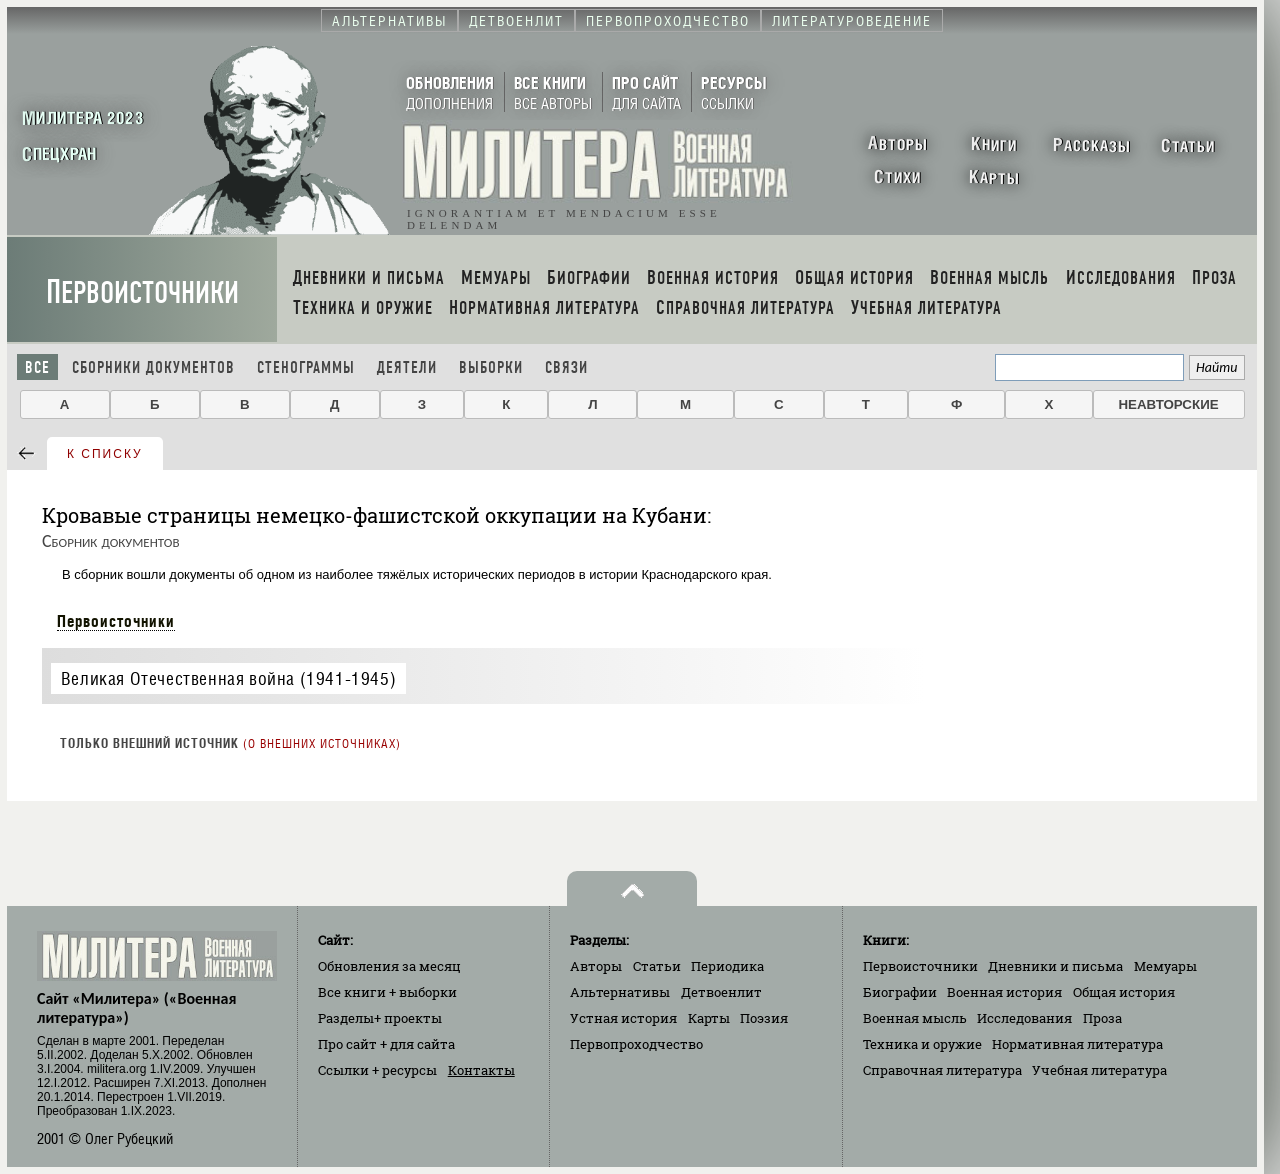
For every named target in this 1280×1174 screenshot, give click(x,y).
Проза (1102, 1018)
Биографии (900, 992)
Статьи (657, 966)
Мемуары (1165, 966)
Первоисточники (142, 292)
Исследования (1024, 1018)
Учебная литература (1099, 1070)
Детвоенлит (721, 992)
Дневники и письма (1055, 966)
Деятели (407, 367)
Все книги (387, 992)
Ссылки (377, 1070)
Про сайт (386, 1044)
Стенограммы (306, 367)
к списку (105, 454)
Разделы (380, 1018)
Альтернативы (620, 992)
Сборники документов (153, 367)
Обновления (389, 966)
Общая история (1124, 992)
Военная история (1004, 992)
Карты (709, 1018)
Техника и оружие (922, 1044)
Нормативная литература (1077, 1044)
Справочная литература (942, 1070)
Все (37, 367)
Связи (566, 367)
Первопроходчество (636, 1044)
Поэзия (764, 1018)
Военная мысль (915, 1018)
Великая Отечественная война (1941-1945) (228, 678)
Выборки (491, 367)
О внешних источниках (322, 744)
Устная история (623, 1018)
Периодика (727, 966)
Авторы (596, 966)
